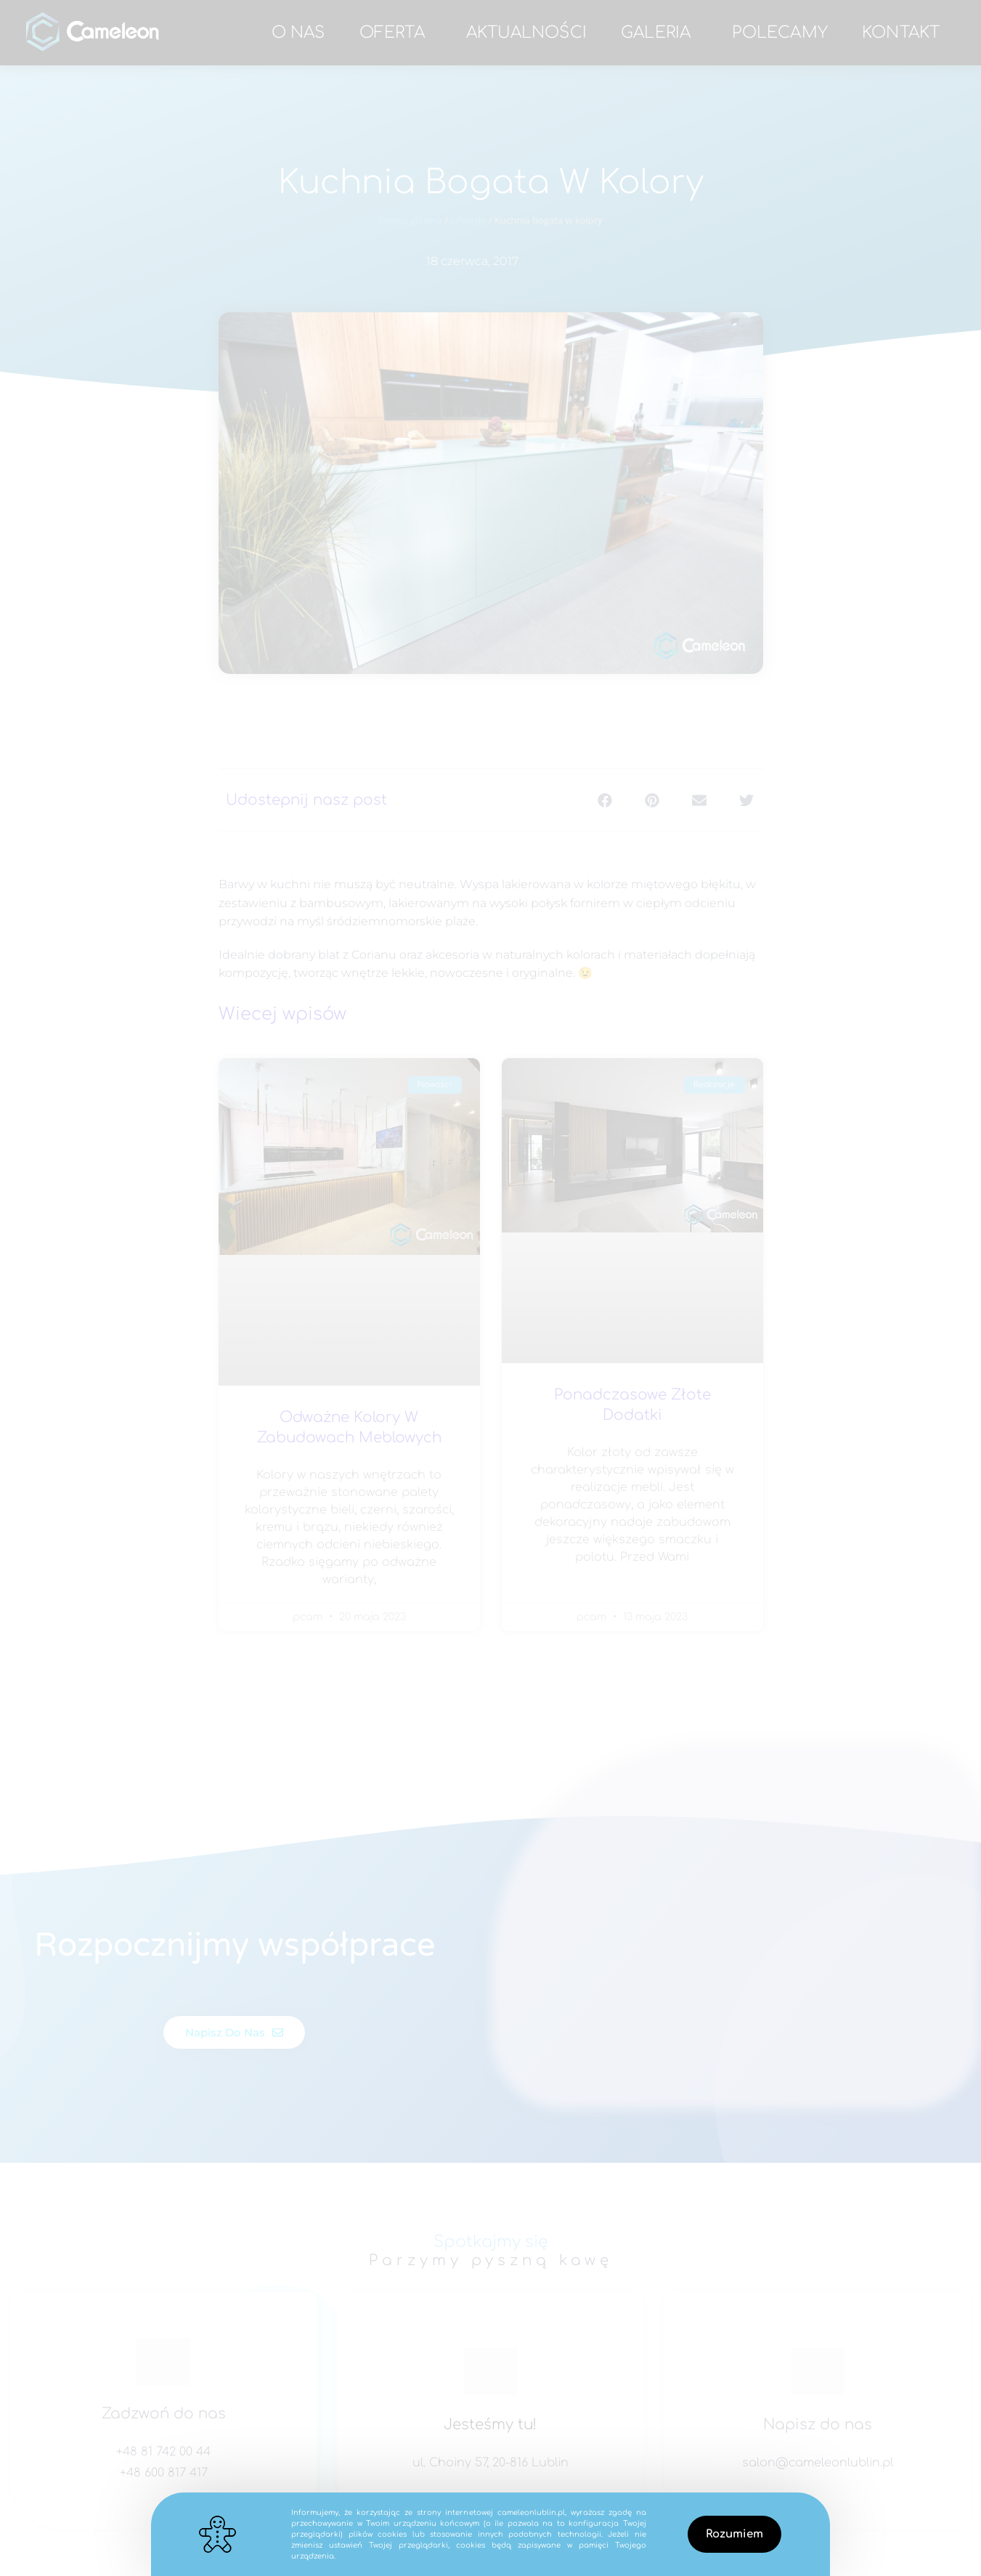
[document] (490, 1288)
